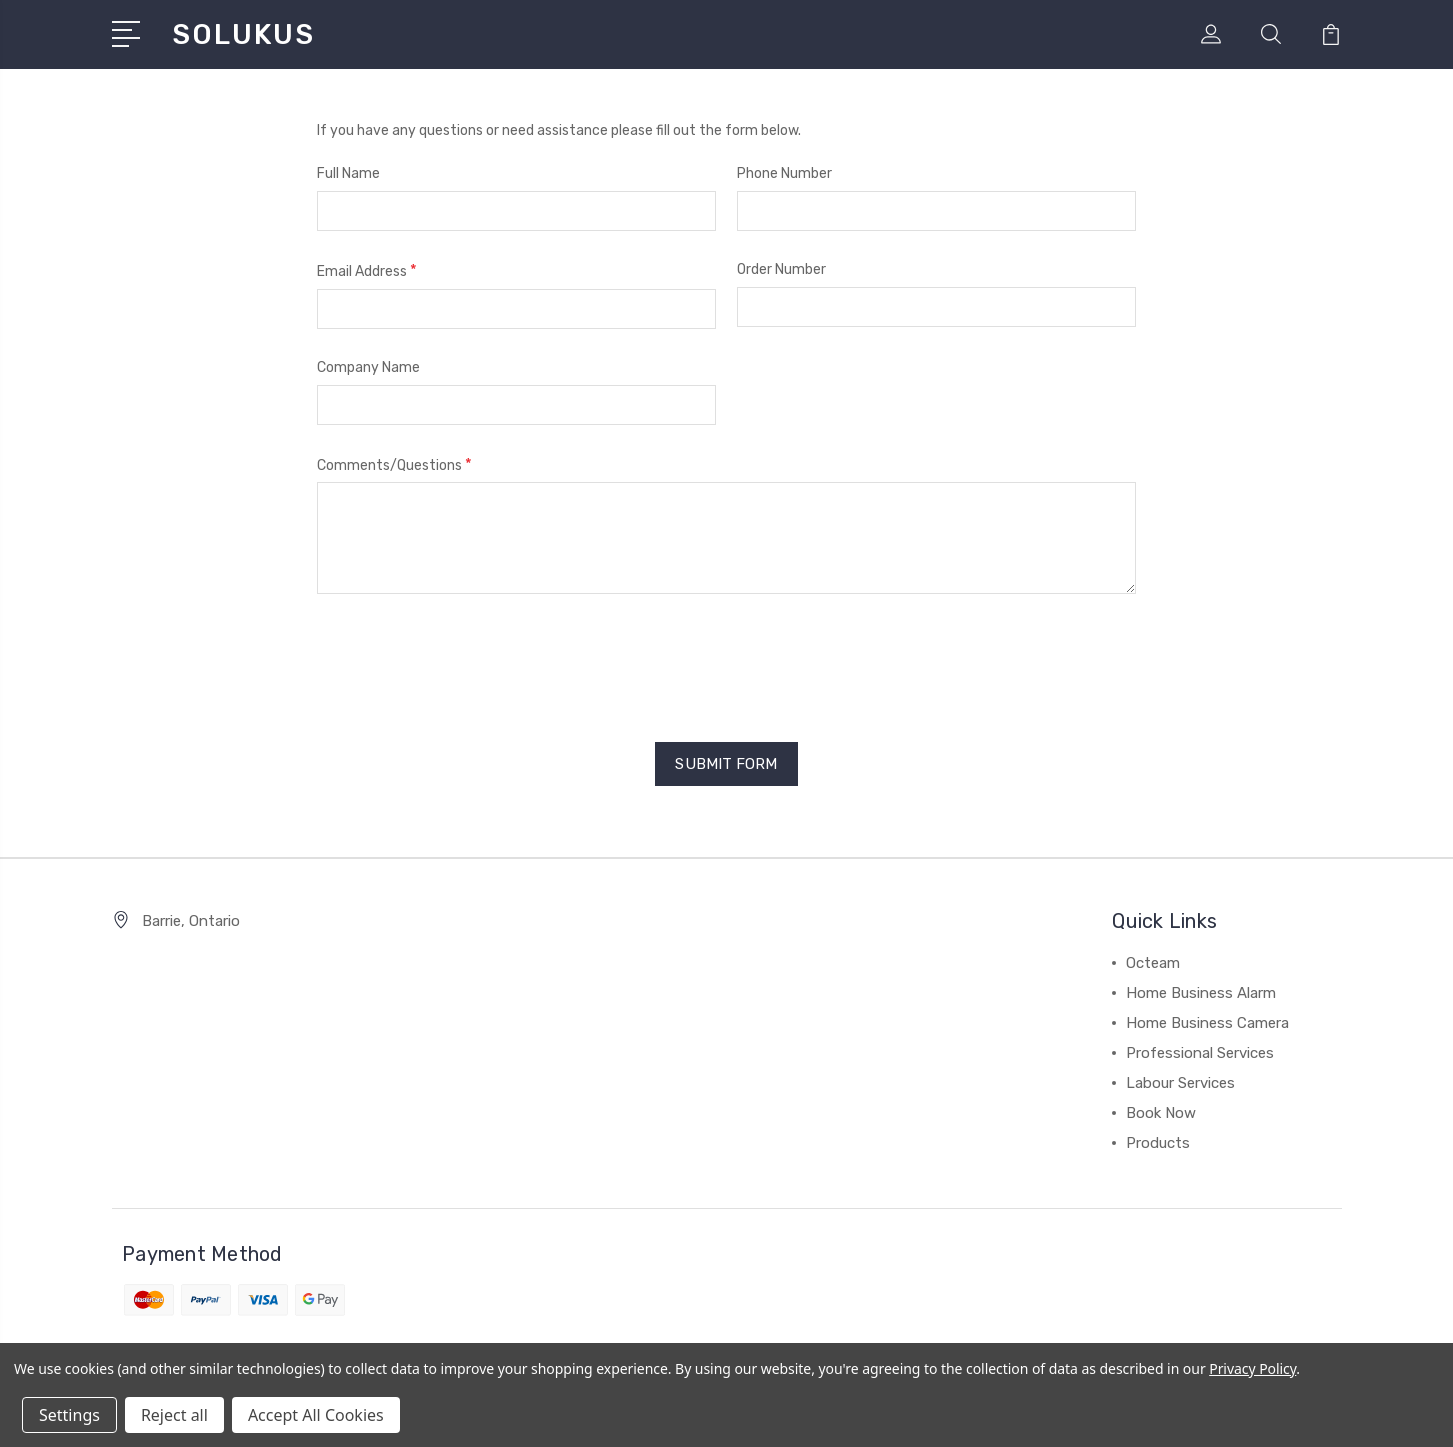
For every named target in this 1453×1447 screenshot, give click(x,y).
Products (1158, 1143)
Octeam (1153, 963)
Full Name (348, 173)
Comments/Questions (394, 464)
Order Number (781, 269)
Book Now (1161, 1113)
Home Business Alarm (1201, 993)
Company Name (368, 367)
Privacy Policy (1252, 1368)
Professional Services (1200, 1053)
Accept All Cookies (316, 1415)
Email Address (367, 270)
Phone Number (784, 173)
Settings (69, 1415)
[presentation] (469, 661)
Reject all (174, 1415)
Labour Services (1180, 1083)
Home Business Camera (1207, 1023)
